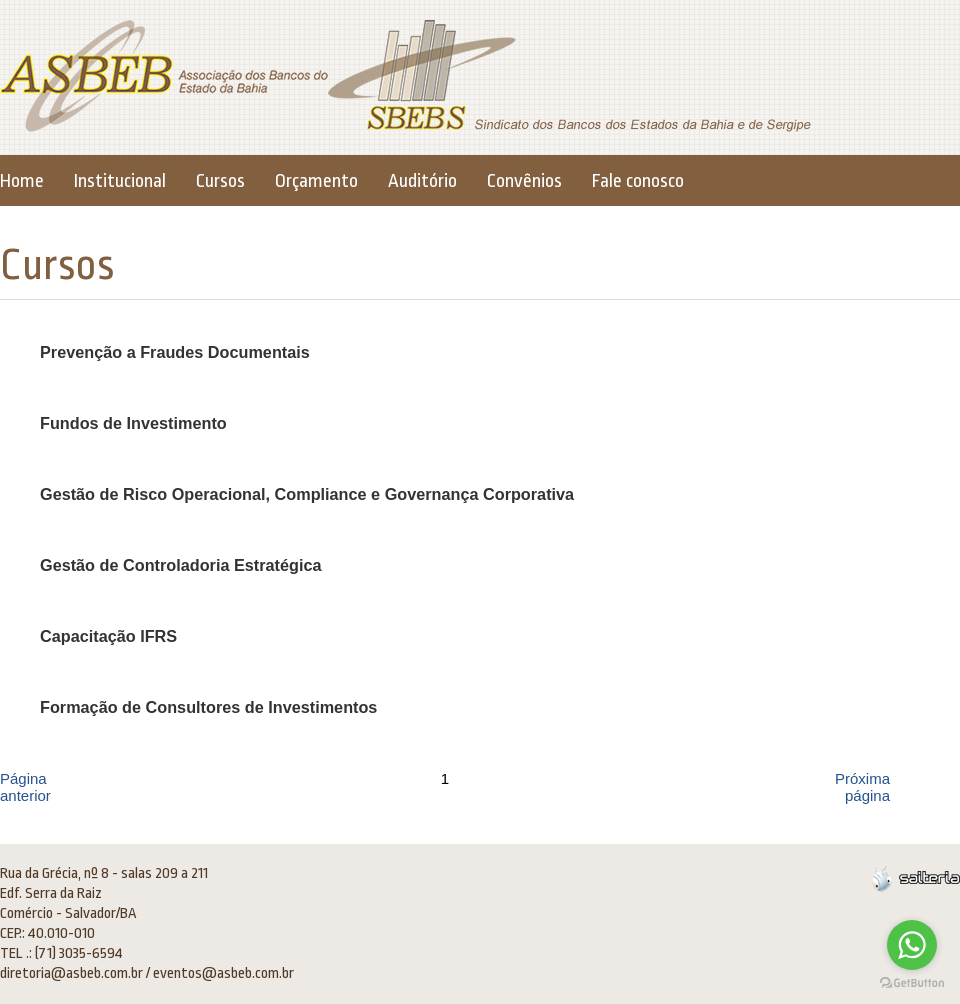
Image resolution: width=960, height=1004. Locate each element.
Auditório (422, 181)
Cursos (220, 181)
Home (22, 181)
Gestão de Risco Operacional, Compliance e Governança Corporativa (307, 494)
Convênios (524, 181)
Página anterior (25, 787)
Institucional (120, 181)
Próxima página (862, 787)
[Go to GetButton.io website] (912, 983)
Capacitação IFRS (108, 636)
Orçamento (316, 181)
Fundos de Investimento (133, 423)
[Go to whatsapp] (912, 945)
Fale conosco (638, 181)
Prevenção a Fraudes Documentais (175, 352)
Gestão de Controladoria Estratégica (180, 565)
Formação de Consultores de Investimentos (208, 707)
